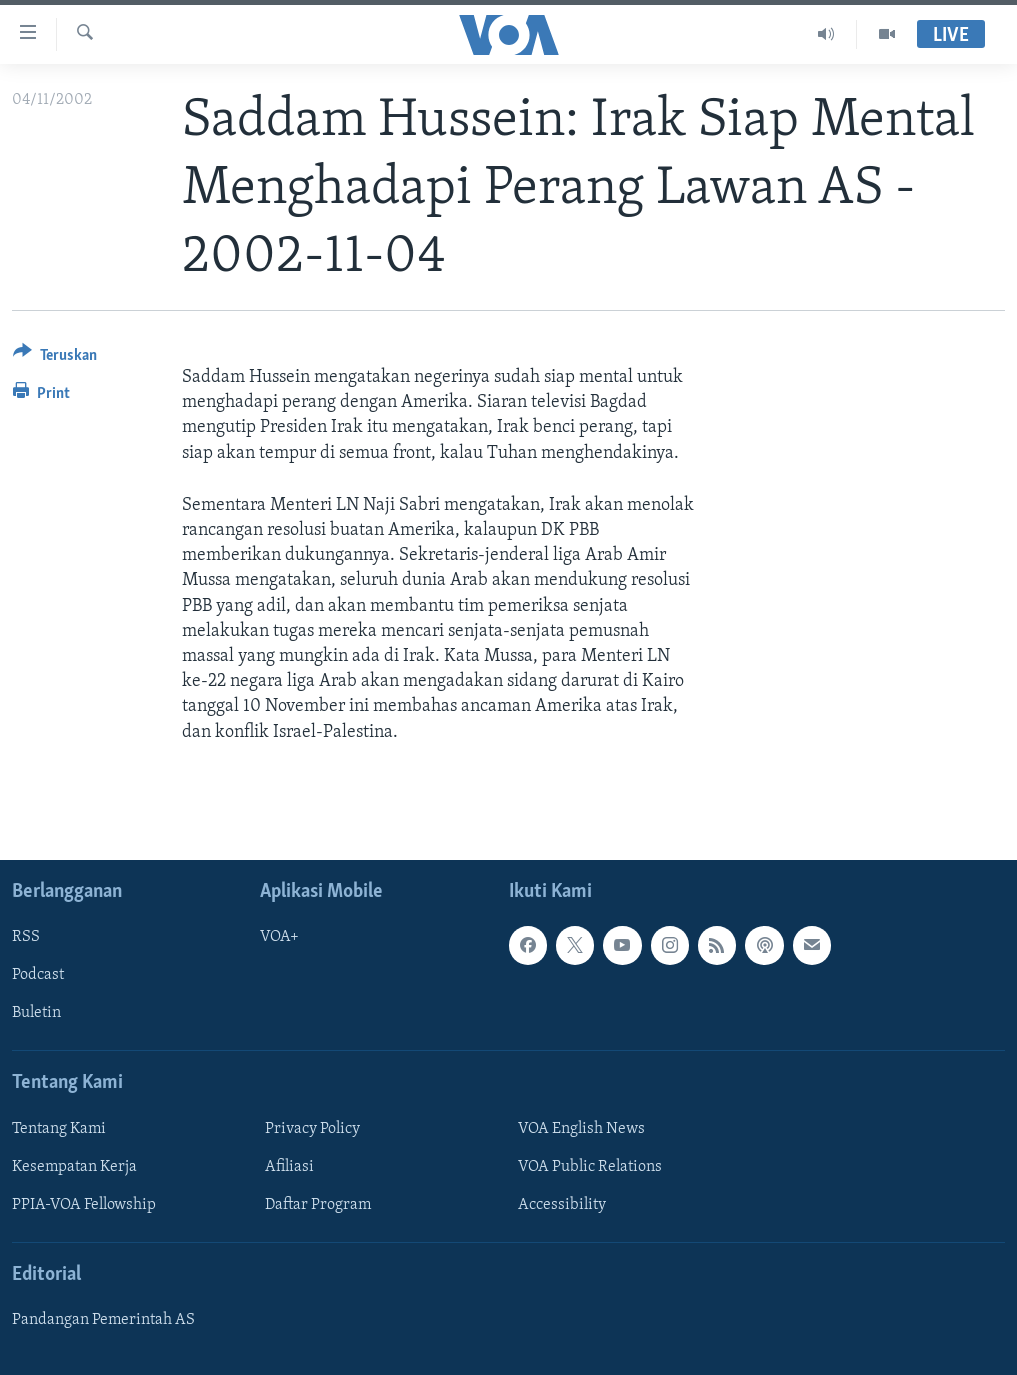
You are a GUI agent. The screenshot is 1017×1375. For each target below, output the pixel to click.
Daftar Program (318, 1205)
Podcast (38, 975)
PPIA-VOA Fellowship (84, 1205)
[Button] (55, 358)
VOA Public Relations (590, 1167)
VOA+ (279, 937)
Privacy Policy (312, 1129)
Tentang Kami (59, 1129)
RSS (26, 937)
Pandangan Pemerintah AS (103, 1320)
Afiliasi (289, 1167)
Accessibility (562, 1205)
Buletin (36, 1013)
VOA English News (581, 1129)
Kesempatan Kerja (74, 1167)
